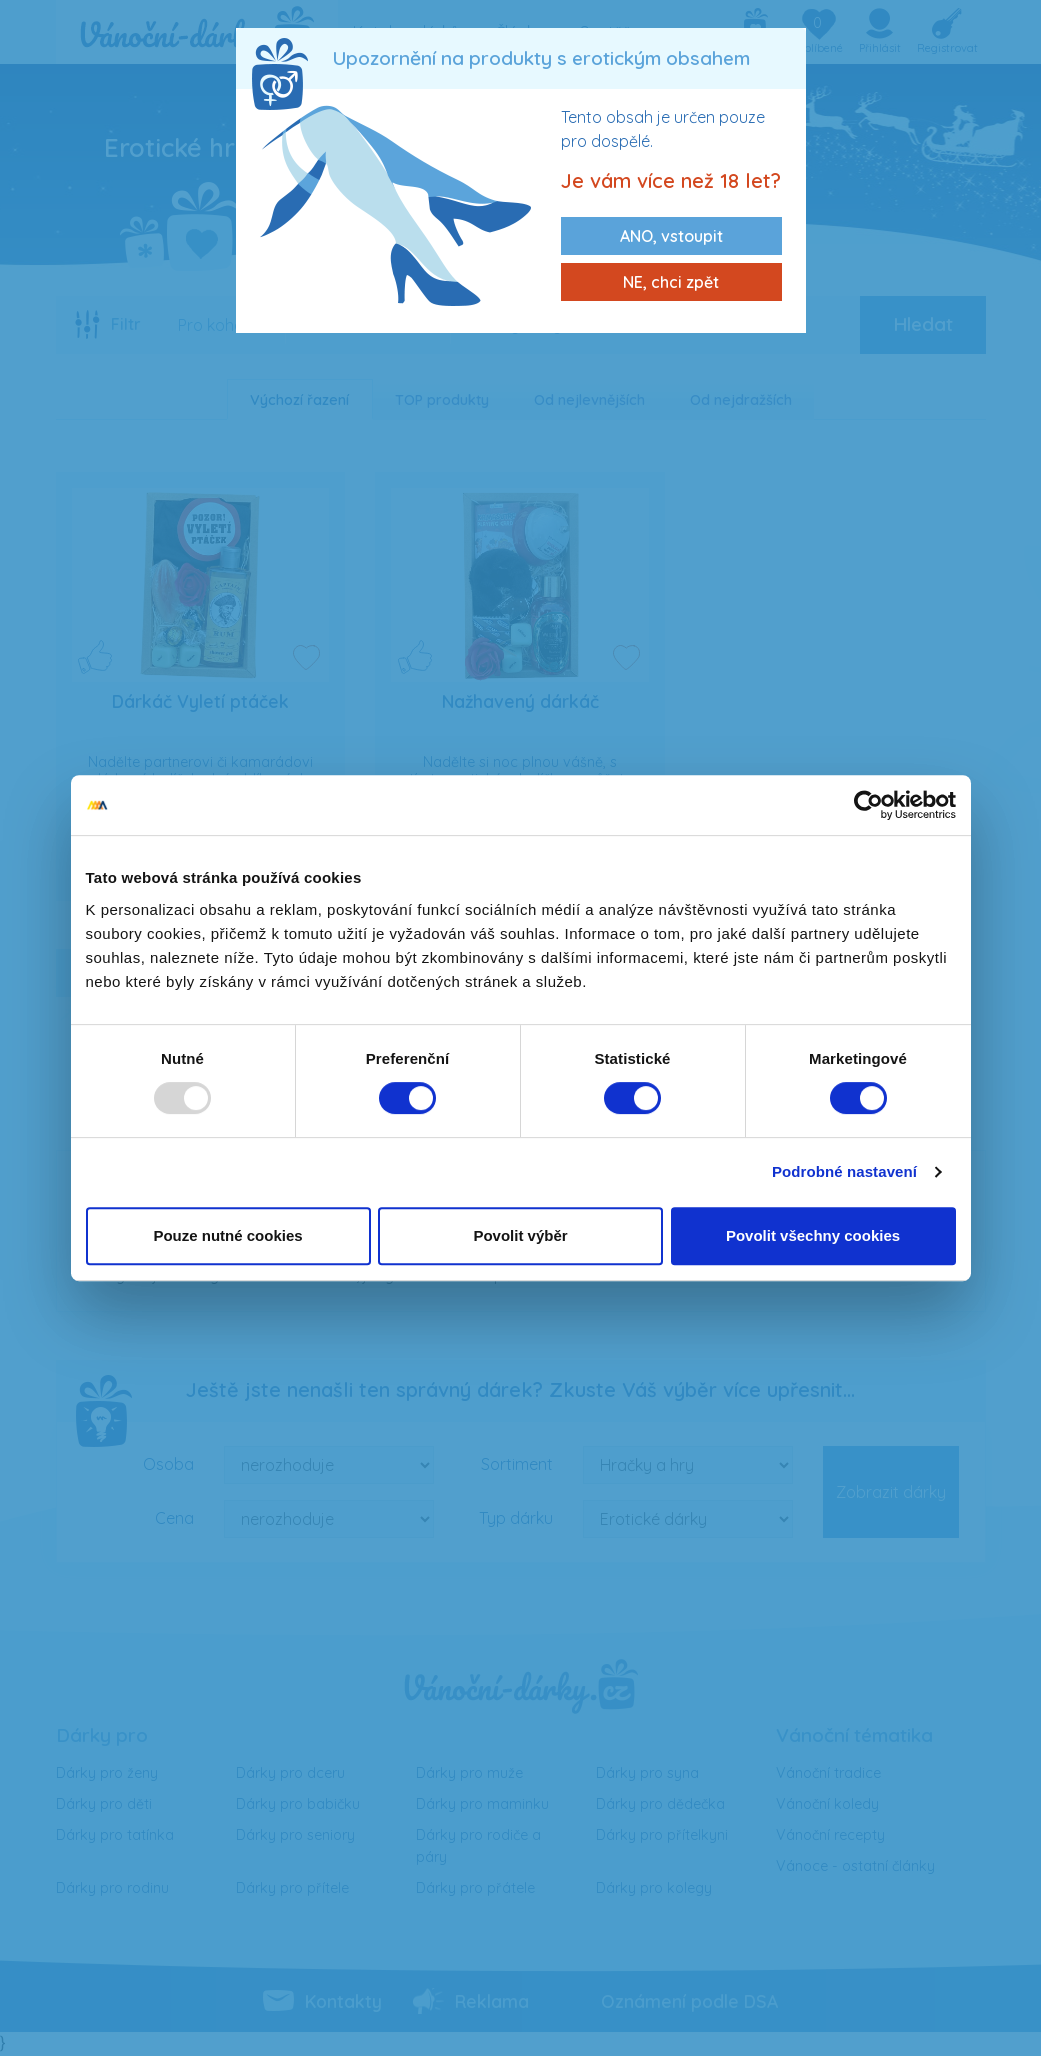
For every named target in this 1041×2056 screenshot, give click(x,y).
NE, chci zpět (671, 282)
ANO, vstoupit (671, 236)
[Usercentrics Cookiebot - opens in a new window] (868, 805)
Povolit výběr (520, 1235)
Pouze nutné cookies (227, 1235)
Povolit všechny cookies (813, 1235)
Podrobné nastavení (844, 1171)
